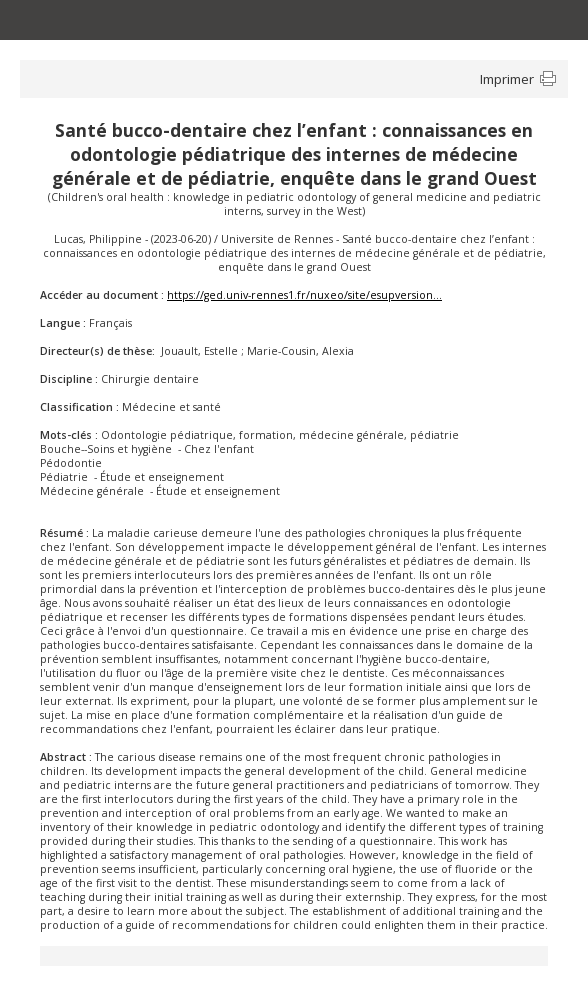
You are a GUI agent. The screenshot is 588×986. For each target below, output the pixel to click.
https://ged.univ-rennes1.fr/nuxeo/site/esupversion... (304, 295)
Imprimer (507, 79)
